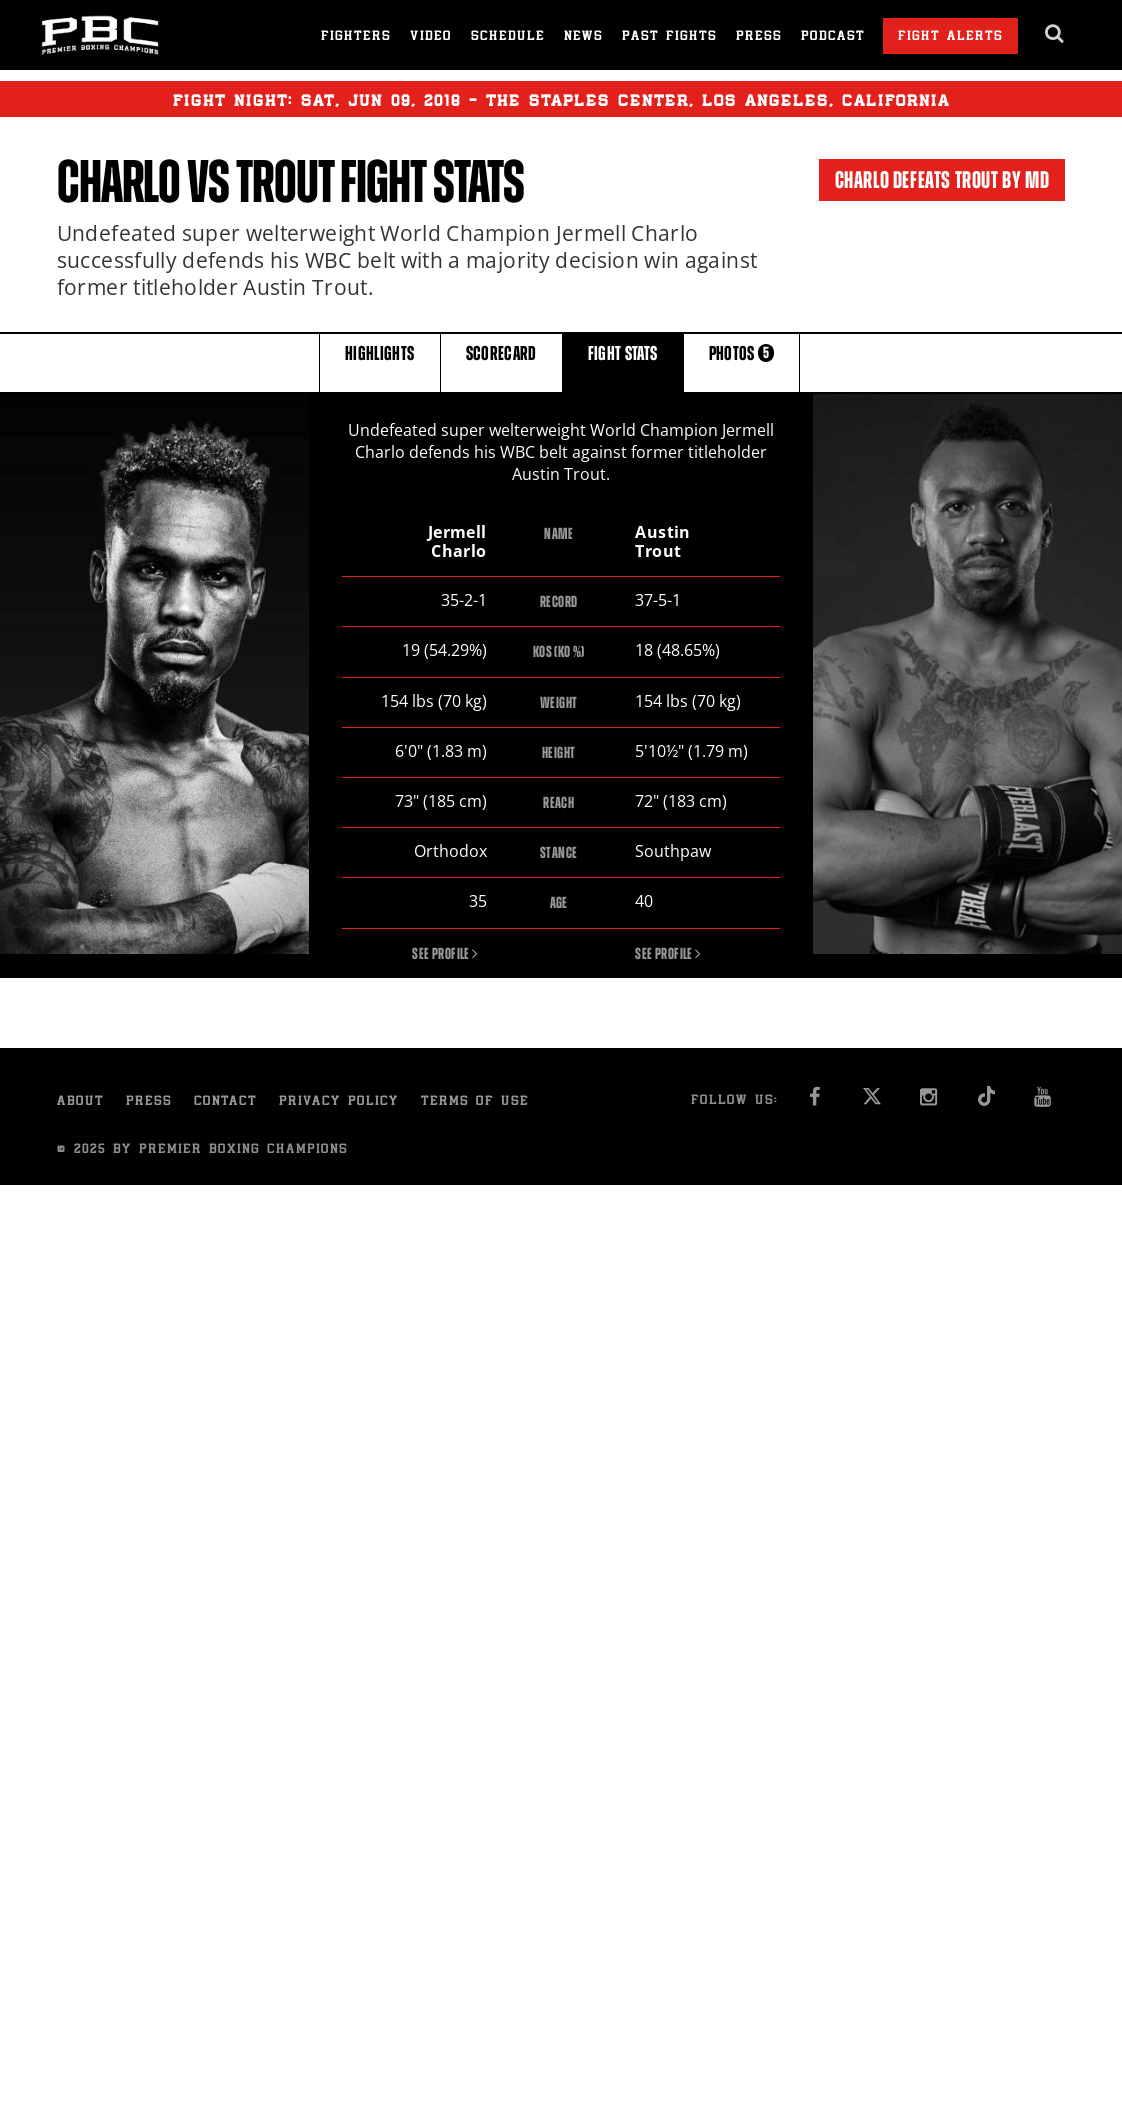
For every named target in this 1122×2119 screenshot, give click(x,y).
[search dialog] (1055, 34)
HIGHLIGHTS (380, 361)
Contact (225, 1102)
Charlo (119, 182)
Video (431, 37)
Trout (285, 182)
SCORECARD (501, 361)
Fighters (356, 37)
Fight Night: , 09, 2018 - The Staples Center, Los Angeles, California (561, 99)
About (80, 1102)
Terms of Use (475, 1102)
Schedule (508, 37)
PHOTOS (742, 361)
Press (759, 37)
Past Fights (669, 37)
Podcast (833, 37)
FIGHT (623, 361)
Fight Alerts (950, 37)
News (583, 37)
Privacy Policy (339, 1102)
